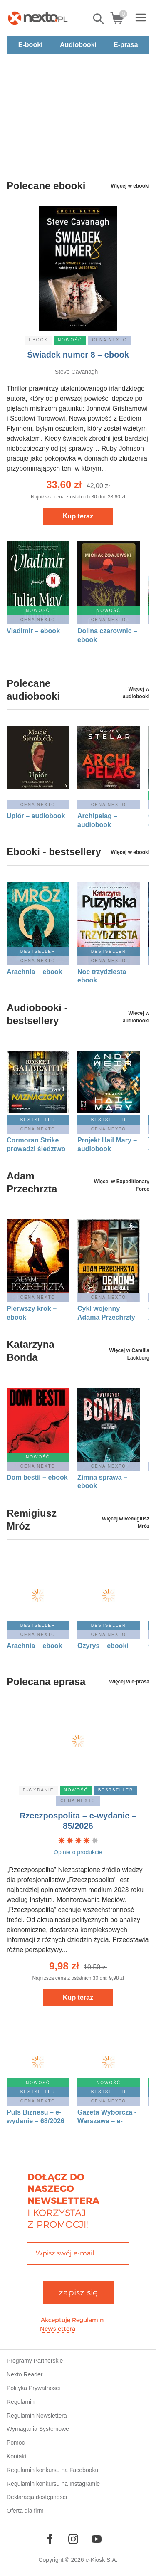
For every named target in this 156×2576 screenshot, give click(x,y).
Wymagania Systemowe (38, 2428)
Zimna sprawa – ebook (102, 1482)
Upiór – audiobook (36, 815)
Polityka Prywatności (33, 2388)
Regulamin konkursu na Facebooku (52, 2470)
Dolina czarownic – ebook (107, 635)
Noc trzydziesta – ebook (104, 976)
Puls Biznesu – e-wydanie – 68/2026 (35, 2116)
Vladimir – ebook (33, 630)
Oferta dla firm (25, 2510)
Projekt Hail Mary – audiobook (107, 1144)
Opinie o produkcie (78, 1852)
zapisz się (78, 2292)
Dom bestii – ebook (37, 1477)
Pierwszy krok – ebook (32, 1313)
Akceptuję (72, 2324)
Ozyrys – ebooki (103, 1645)
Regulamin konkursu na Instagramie (53, 2483)
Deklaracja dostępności (37, 2497)
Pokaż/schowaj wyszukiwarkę (99, 18)
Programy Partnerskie (35, 2360)
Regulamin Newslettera (37, 2415)
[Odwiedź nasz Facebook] (50, 2539)
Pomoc (16, 2442)
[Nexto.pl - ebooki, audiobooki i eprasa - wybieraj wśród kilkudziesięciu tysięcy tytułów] (38, 18)
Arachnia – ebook (34, 971)
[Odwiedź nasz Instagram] (73, 2539)
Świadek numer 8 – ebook (78, 354)
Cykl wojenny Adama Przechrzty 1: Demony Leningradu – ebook (106, 1313)
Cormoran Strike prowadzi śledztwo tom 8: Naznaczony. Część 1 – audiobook (37, 1145)
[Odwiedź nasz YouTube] (96, 2539)
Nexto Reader (24, 2374)
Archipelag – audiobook (97, 820)
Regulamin (21, 2401)
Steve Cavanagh (76, 371)
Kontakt (16, 2456)
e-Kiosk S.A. (102, 2559)
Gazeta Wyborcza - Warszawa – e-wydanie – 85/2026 (106, 2117)
